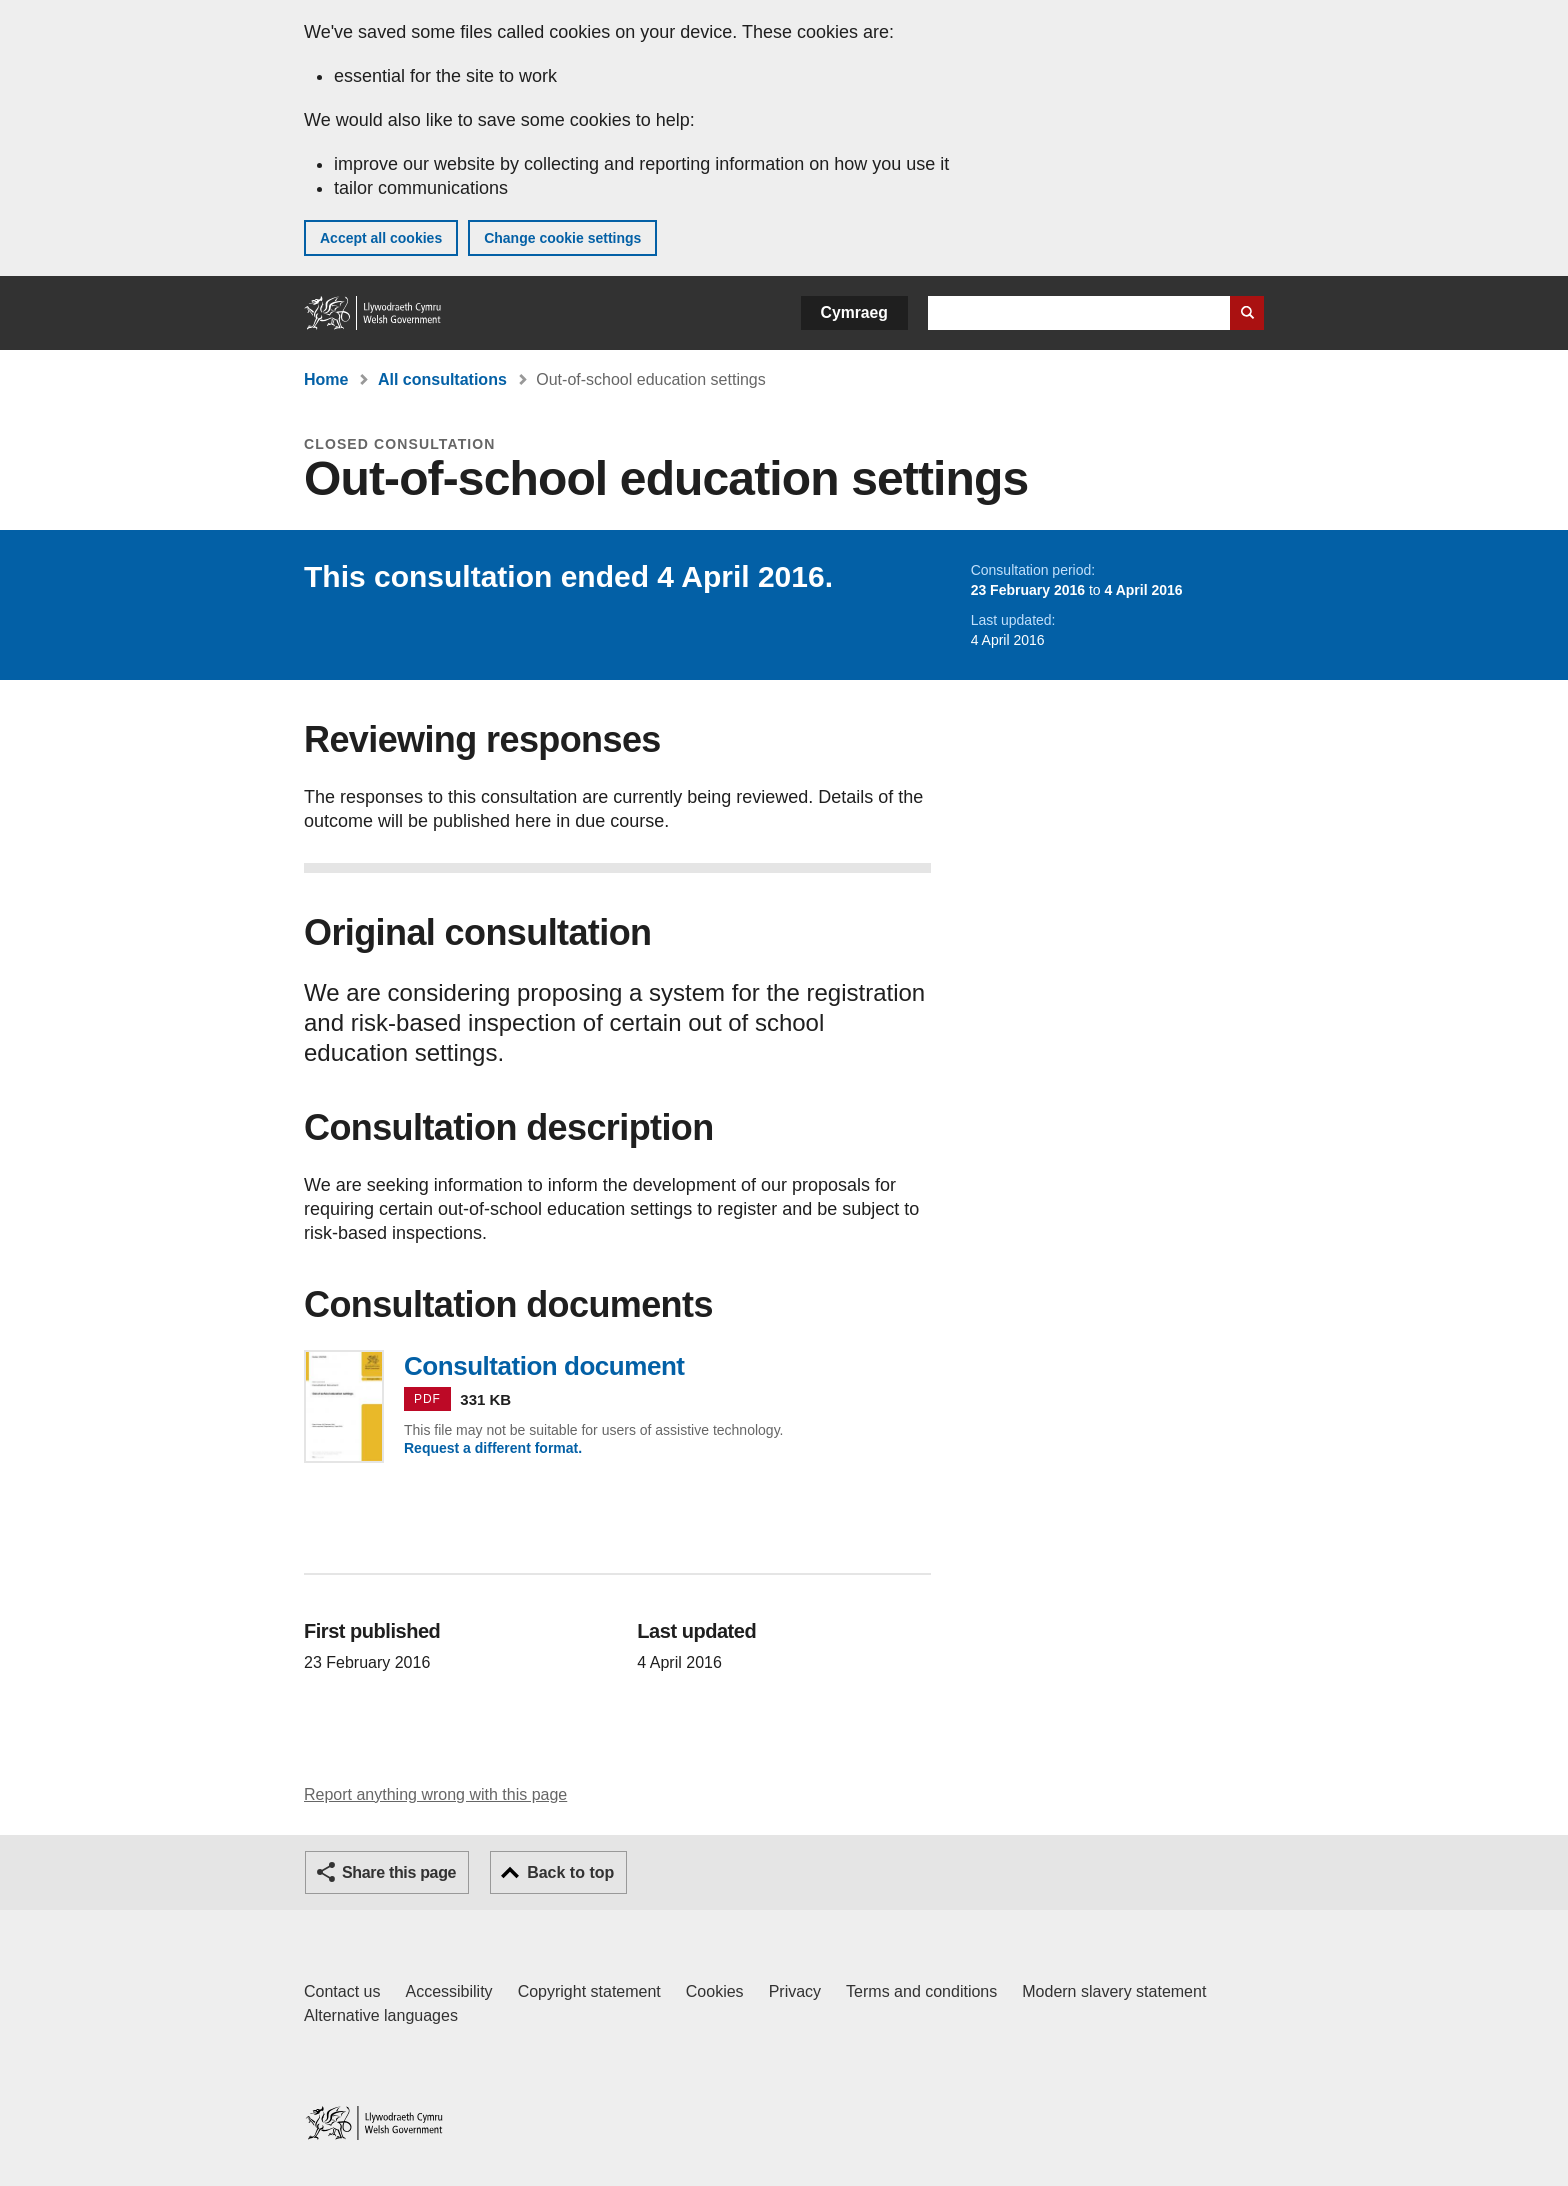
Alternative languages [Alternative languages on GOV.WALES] (381, 2015)
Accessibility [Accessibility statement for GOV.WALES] (448, 1991)
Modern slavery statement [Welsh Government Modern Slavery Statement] (1114, 1991)
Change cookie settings (562, 238)
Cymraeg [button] (854, 312)
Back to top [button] (570, 1872)
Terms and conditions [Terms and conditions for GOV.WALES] (921, 1991)
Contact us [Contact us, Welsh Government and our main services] (342, 1991)
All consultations (442, 379)
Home (326, 379)
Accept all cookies (381, 238)
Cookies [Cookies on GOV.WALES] (715, 1991)
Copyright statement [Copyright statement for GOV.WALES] (589, 1991)
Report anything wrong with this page (435, 1794)
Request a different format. (493, 1448)
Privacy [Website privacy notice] (795, 1991)
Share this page (399, 1872)
